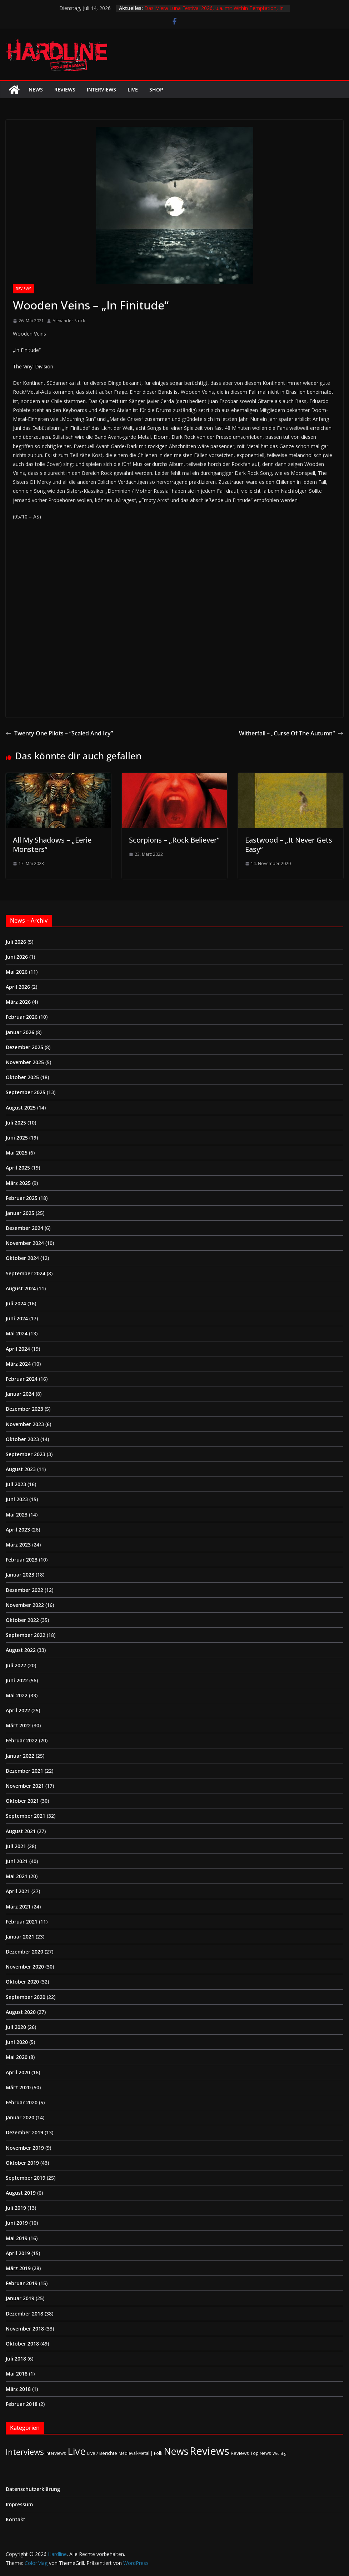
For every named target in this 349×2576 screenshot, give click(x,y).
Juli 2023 (16, 1484)
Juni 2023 (17, 1499)
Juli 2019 (16, 2207)
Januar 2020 (20, 2117)
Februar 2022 (22, 1740)
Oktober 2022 (22, 1620)
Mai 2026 (17, 971)
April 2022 (18, 1710)
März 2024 (18, 1363)
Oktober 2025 (22, 1077)
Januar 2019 (20, 2298)
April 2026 (18, 986)
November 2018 (25, 2328)
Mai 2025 (17, 1152)
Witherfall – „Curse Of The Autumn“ (291, 733)
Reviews (64, 89)
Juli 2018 (16, 2358)
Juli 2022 (16, 1665)
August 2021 (21, 1831)
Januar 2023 (20, 1574)
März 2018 (18, 2389)
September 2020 (25, 1997)
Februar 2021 (22, 1921)
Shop (156, 89)
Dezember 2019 (24, 2132)
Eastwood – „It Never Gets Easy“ (288, 844)
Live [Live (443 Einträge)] (77, 2451)
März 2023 (18, 1544)
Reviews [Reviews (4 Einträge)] (240, 2453)
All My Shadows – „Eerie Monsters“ (52, 844)
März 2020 (18, 2087)
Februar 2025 (22, 1198)
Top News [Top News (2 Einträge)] (260, 2453)
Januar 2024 (20, 1393)
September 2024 (25, 1273)
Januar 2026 (20, 1032)
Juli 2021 (16, 1846)
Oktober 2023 (22, 1439)
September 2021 (25, 1815)
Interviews (101, 89)
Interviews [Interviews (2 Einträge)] (55, 2453)
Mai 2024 (17, 1333)
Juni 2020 (17, 2042)
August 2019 (21, 2192)
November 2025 (25, 1062)
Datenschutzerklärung (33, 2489)
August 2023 (21, 1469)
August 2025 (21, 1107)
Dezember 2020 (24, 1951)
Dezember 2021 (24, 1770)
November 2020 (25, 1966)
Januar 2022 (20, 1755)
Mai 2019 (17, 2238)
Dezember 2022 (24, 1590)
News (36, 89)
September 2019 (25, 2177)
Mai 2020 (17, 2057)
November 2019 (25, 2147)
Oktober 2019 (22, 2162)
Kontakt (15, 2519)
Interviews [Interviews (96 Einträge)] (25, 2451)
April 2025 (18, 1167)
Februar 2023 (22, 1559)
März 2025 (18, 1183)
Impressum (19, 2504)
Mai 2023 (17, 1514)
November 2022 (25, 1605)
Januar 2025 (20, 1213)
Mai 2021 (17, 1876)
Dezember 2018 (24, 2313)
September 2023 (25, 1454)
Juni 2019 (17, 2222)
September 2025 (25, 1092)
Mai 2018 (17, 2373)
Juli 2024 (16, 1303)
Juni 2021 (17, 1861)
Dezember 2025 (24, 1047)
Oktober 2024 (22, 1258)
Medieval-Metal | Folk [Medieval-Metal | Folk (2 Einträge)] (140, 2453)
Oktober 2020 (22, 1981)
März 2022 (18, 1725)
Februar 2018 (22, 2404)
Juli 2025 (16, 1122)
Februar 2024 (22, 1378)
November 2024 (25, 1243)
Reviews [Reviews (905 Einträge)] (209, 2451)
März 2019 (18, 2268)
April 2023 (18, 1529)
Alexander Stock (69, 321)
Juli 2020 (16, 2027)
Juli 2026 (16, 941)
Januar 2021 (20, 1936)
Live (133, 89)
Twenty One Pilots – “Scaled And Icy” (59, 733)
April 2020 (18, 2072)
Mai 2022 (17, 1695)
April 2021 (18, 1891)
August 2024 (21, 1288)
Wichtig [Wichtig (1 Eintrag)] (279, 2453)
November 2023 (25, 1424)
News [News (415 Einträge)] (176, 2451)
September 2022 (25, 1635)
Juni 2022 (17, 1680)
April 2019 (18, 2253)
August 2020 (21, 2012)
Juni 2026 (17, 956)
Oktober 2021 (22, 1800)
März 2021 (18, 1906)
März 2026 (18, 1001)
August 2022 (21, 1650)
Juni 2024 (17, 1318)
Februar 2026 (22, 1016)
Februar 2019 (22, 2283)
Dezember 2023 (24, 1408)
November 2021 (25, 1785)
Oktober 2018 (22, 2343)
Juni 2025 (17, 1137)
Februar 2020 (22, 2102)
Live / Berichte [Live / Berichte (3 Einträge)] (102, 2453)
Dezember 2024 (24, 1228)
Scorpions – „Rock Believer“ (174, 840)
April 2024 (18, 1348)
